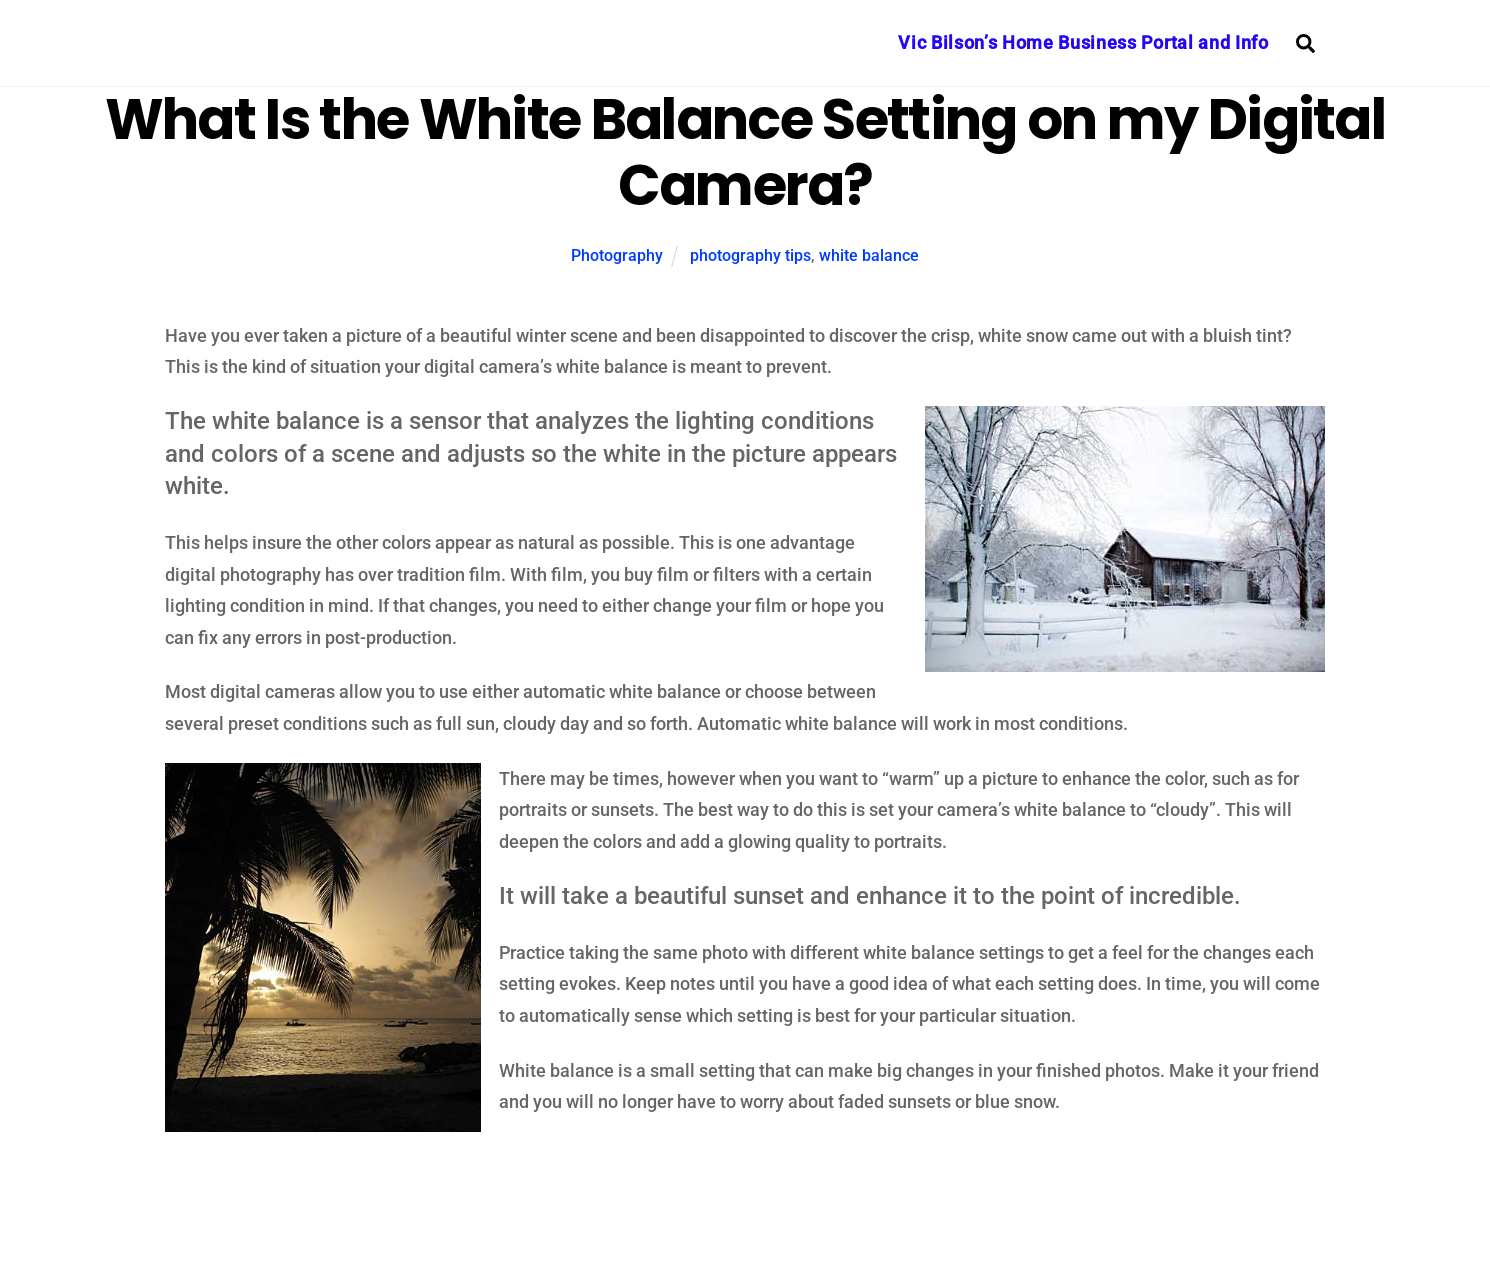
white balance (869, 255)
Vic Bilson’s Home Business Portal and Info (1083, 42)
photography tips (750, 255)
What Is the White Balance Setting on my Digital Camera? (745, 153)
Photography (617, 255)
